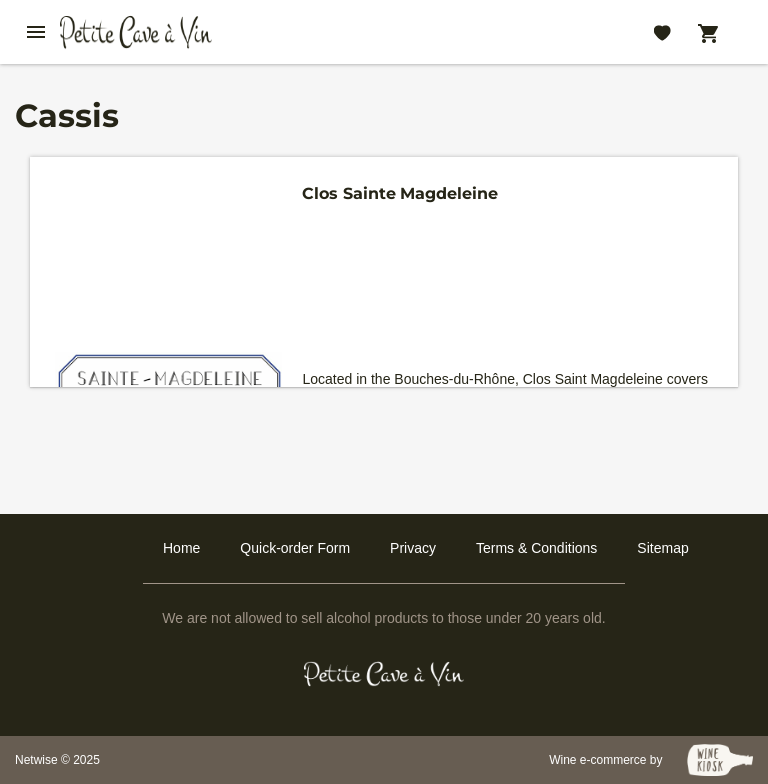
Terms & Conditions (536, 548)
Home (181, 548)
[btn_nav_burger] (36, 32)
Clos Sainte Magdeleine (400, 193)
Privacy (413, 548)
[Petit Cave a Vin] (384, 674)
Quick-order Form (295, 548)
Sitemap (662, 548)
